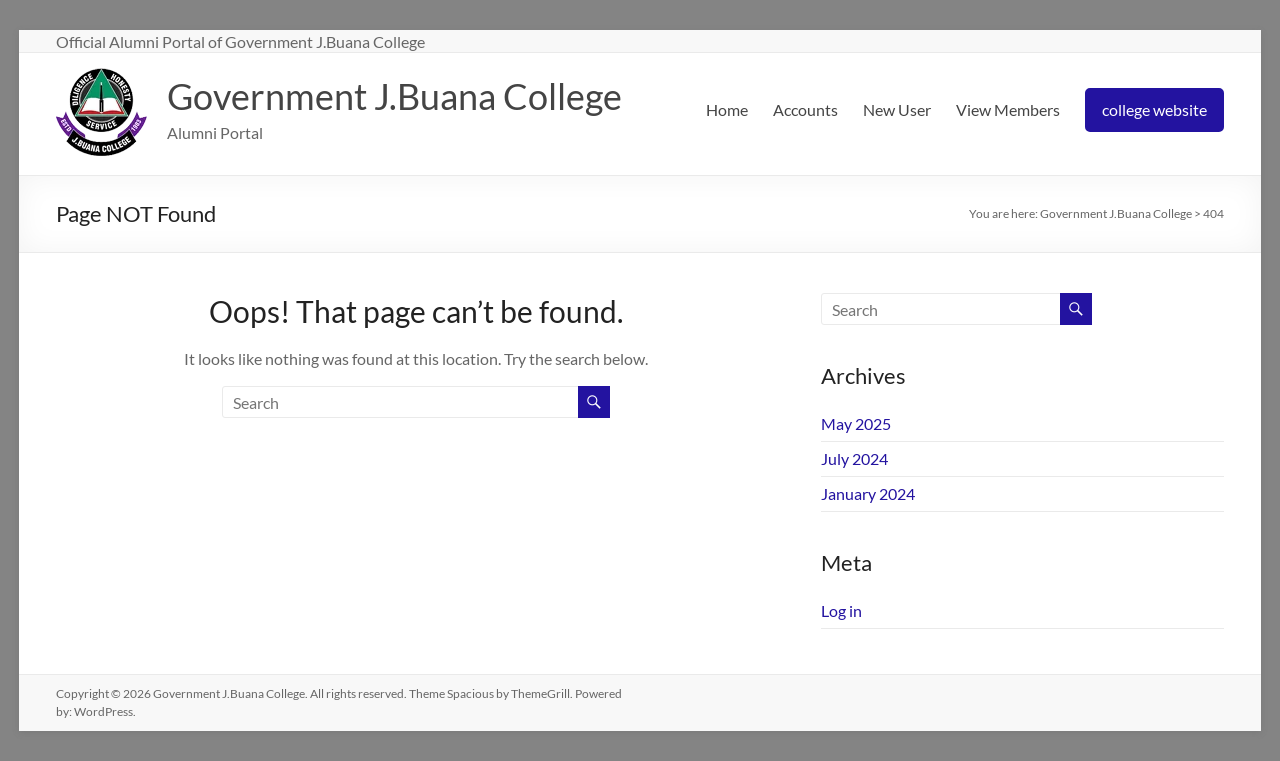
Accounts (805, 109)
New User (897, 109)
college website (1154, 109)
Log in (841, 610)
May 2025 (856, 423)
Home (727, 109)
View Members (1008, 109)
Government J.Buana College (394, 96)
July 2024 (854, 458)
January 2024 (868, 493)
